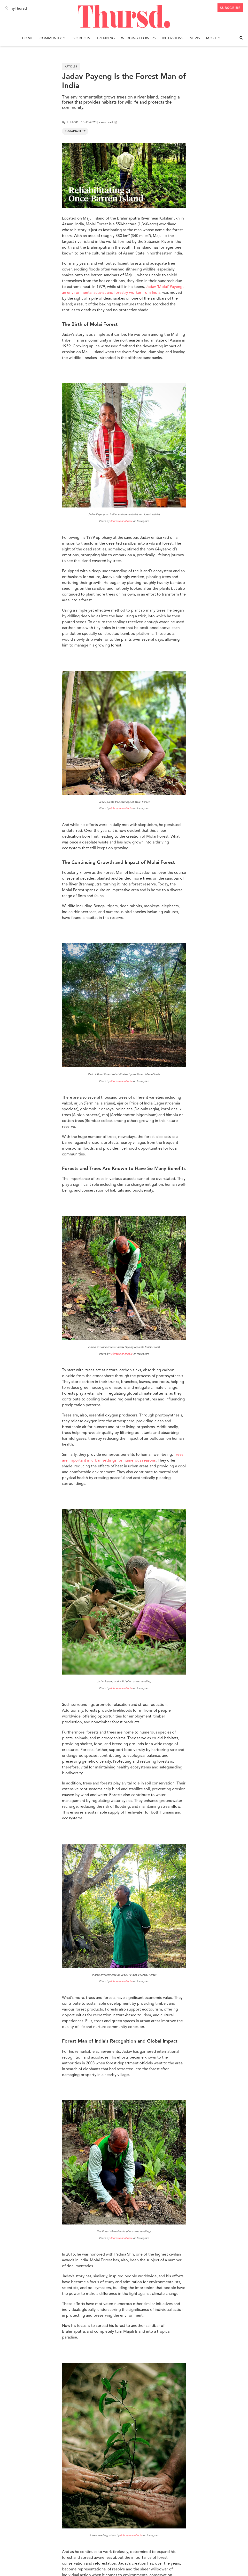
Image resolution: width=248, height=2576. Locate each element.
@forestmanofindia (121, 521)
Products (80, 38)
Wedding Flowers (138, 38)
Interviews (173, 38)
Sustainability (75, 131)
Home (27, 38)
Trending (106, 38)
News (195, 38)
